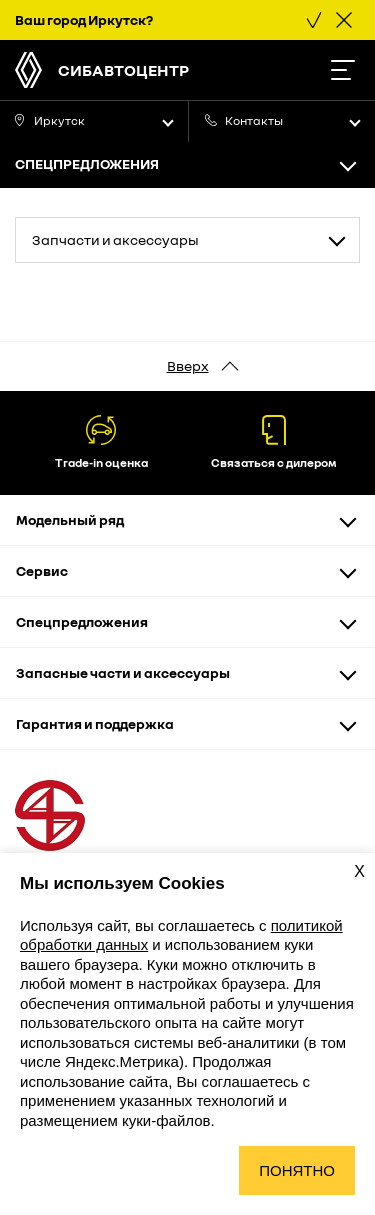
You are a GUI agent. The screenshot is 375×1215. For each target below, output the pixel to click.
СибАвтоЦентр (123, 70)
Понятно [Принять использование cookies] (297, 1170)
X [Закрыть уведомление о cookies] (359, 871)
